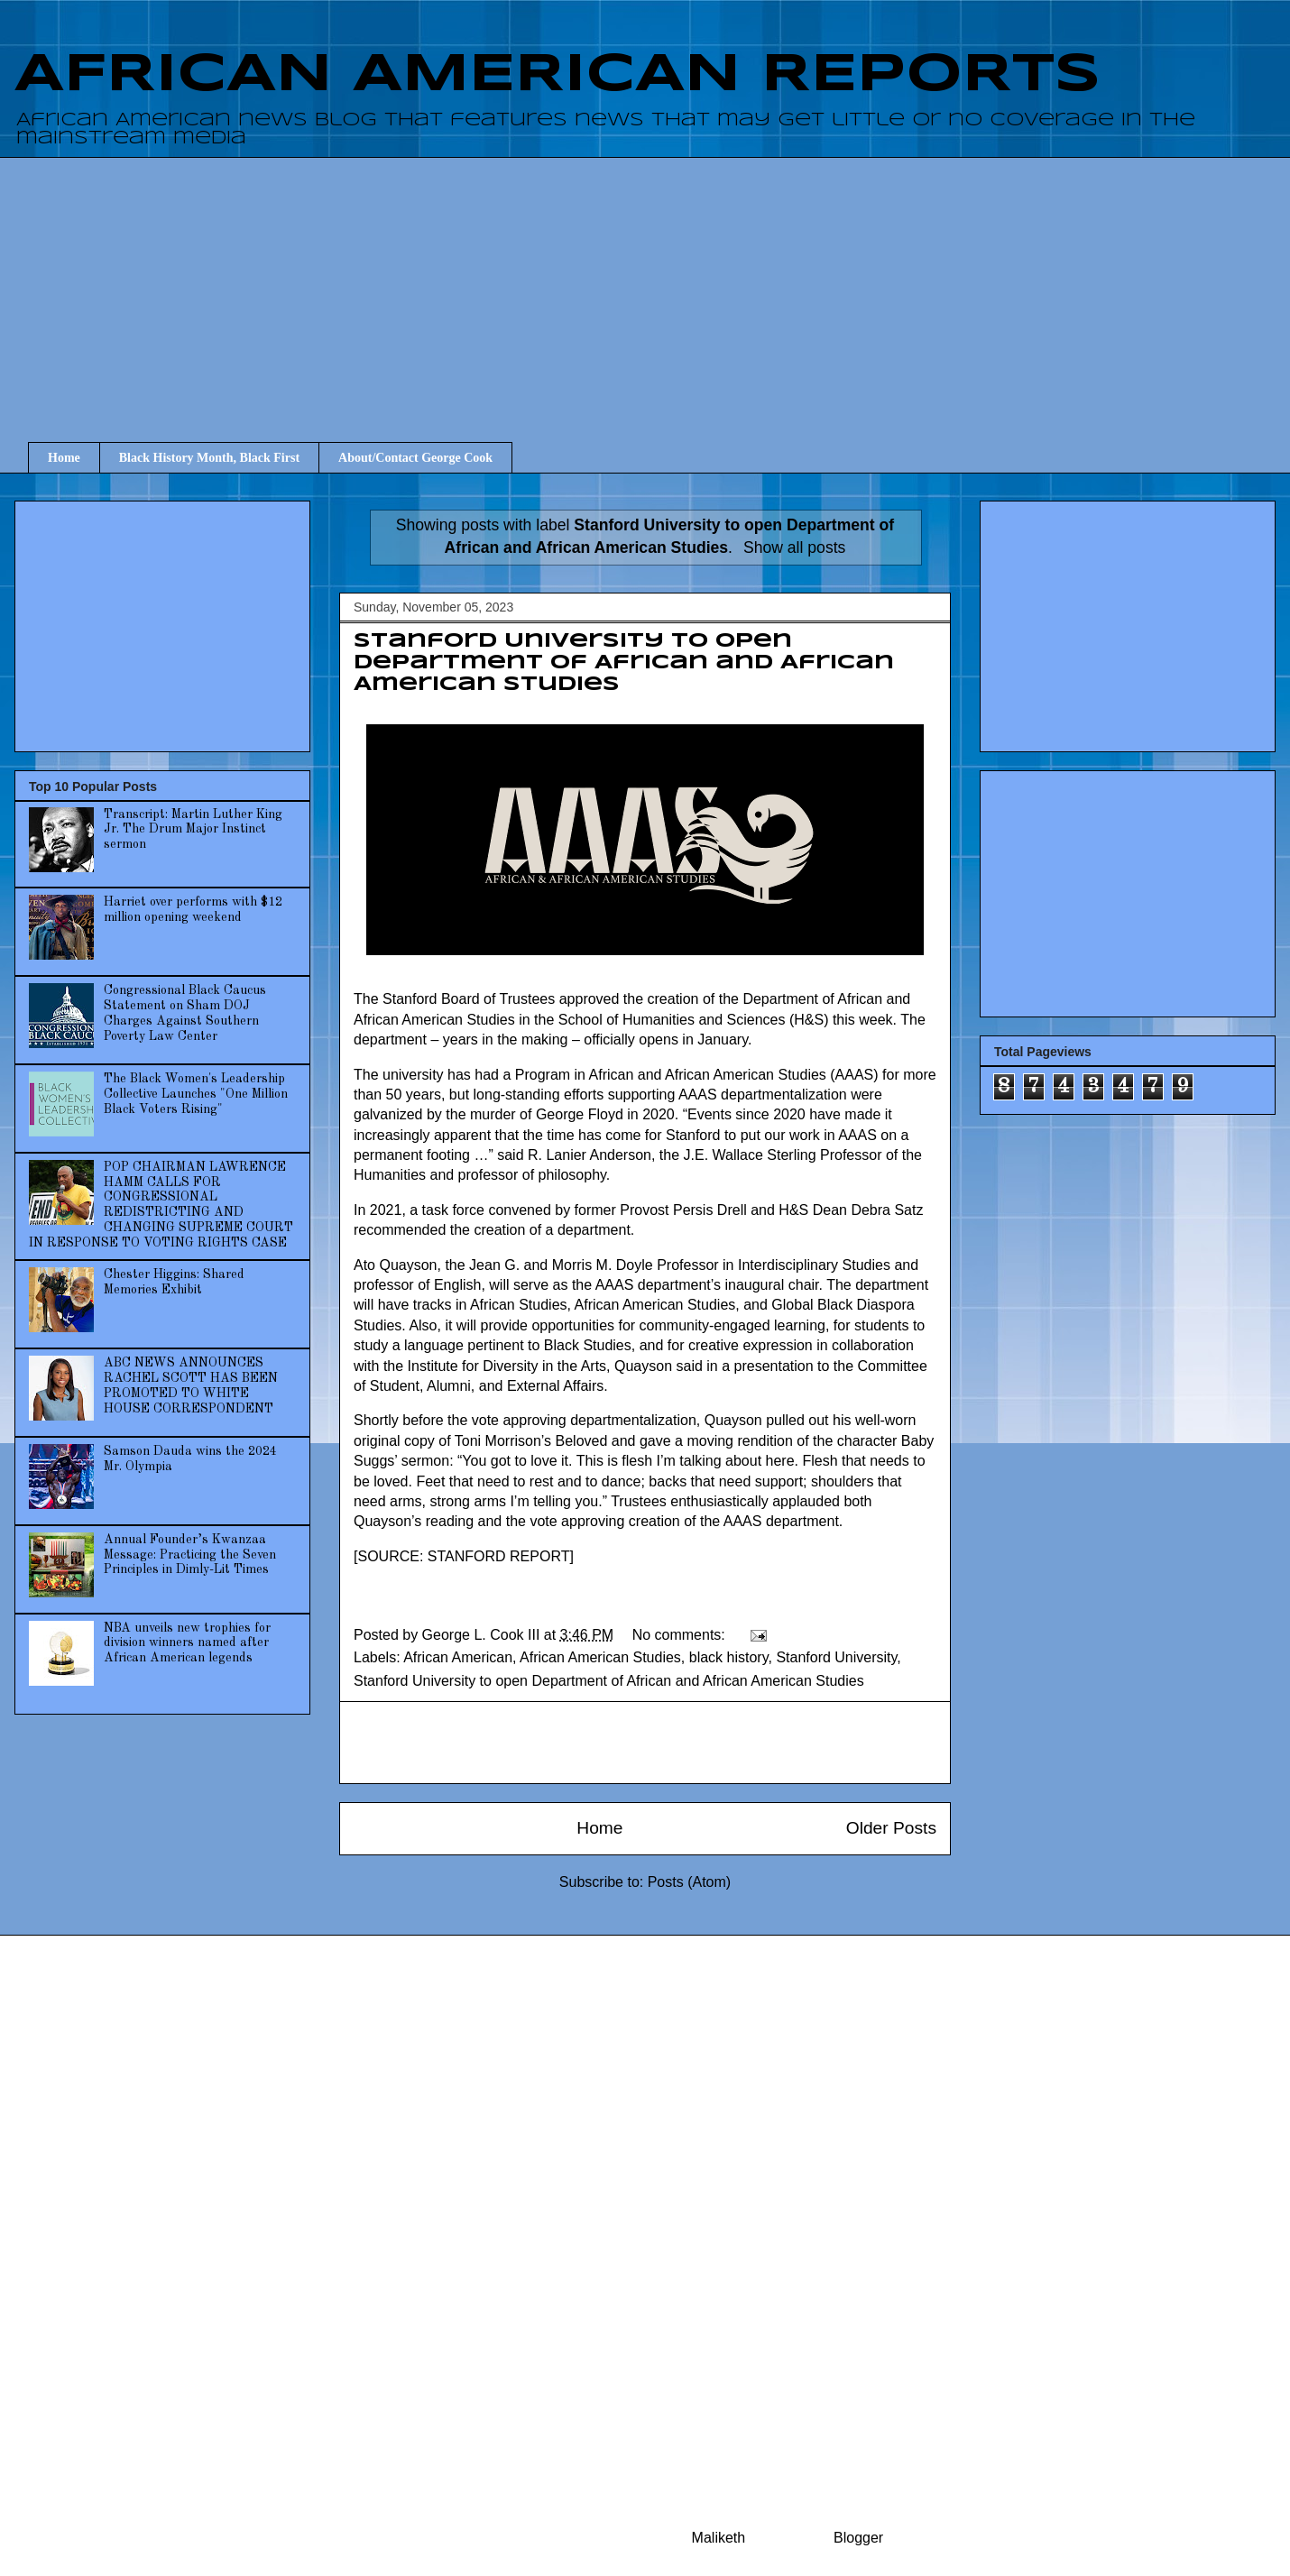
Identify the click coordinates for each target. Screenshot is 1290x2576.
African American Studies (600, 1657)
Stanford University (836, 1657)
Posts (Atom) (689, 1882)
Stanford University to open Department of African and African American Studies (624, 663)
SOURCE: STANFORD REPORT (463, 1556)
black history (729, 1657)
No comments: (681, 1634)
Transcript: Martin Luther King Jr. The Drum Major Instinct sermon (193, 829)
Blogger (858, 2537)
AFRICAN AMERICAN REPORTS (557, 75)
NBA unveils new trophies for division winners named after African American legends (187, 1643)
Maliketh (719, 2537)
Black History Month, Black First (209, 458)
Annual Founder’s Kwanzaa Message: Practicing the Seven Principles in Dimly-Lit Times (190, 1555)
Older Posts (891, 1827)
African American (457, 1657)
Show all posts (794, 547)
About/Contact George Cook (415, 458)
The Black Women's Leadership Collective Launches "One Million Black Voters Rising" (196, 1094)
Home (64, 458)
